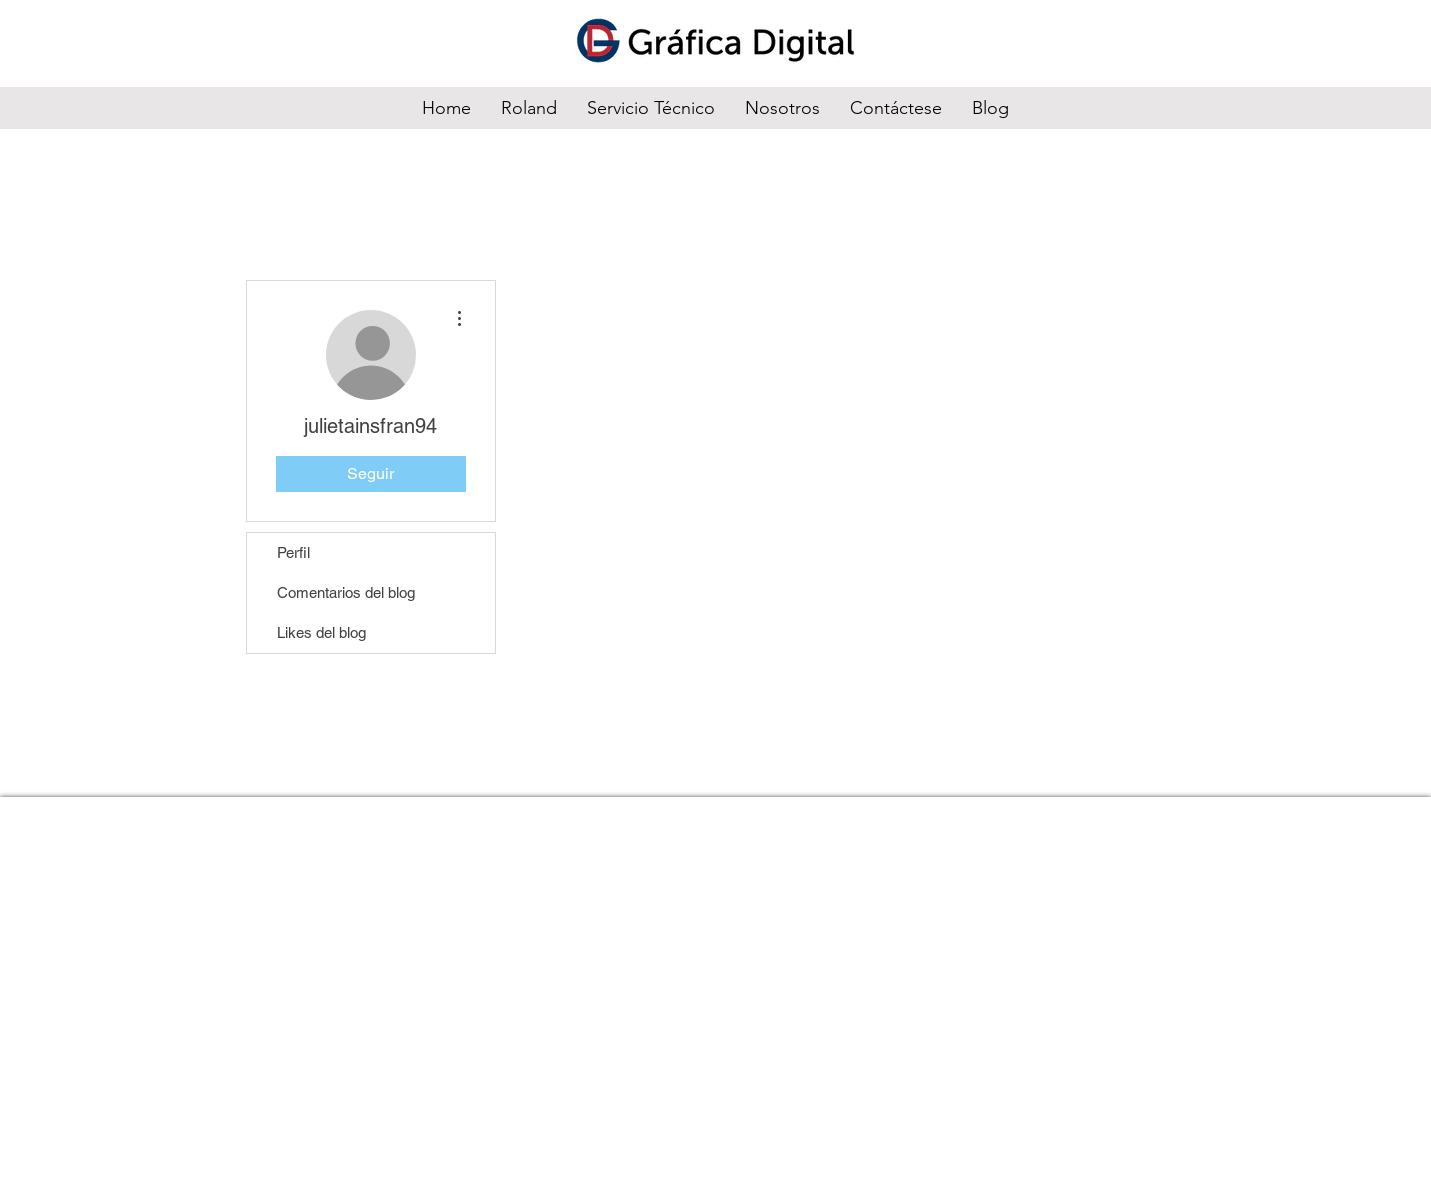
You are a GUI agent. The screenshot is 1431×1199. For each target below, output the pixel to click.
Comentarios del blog (346, 592)
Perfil (293, 552)
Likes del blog (321, 632)
